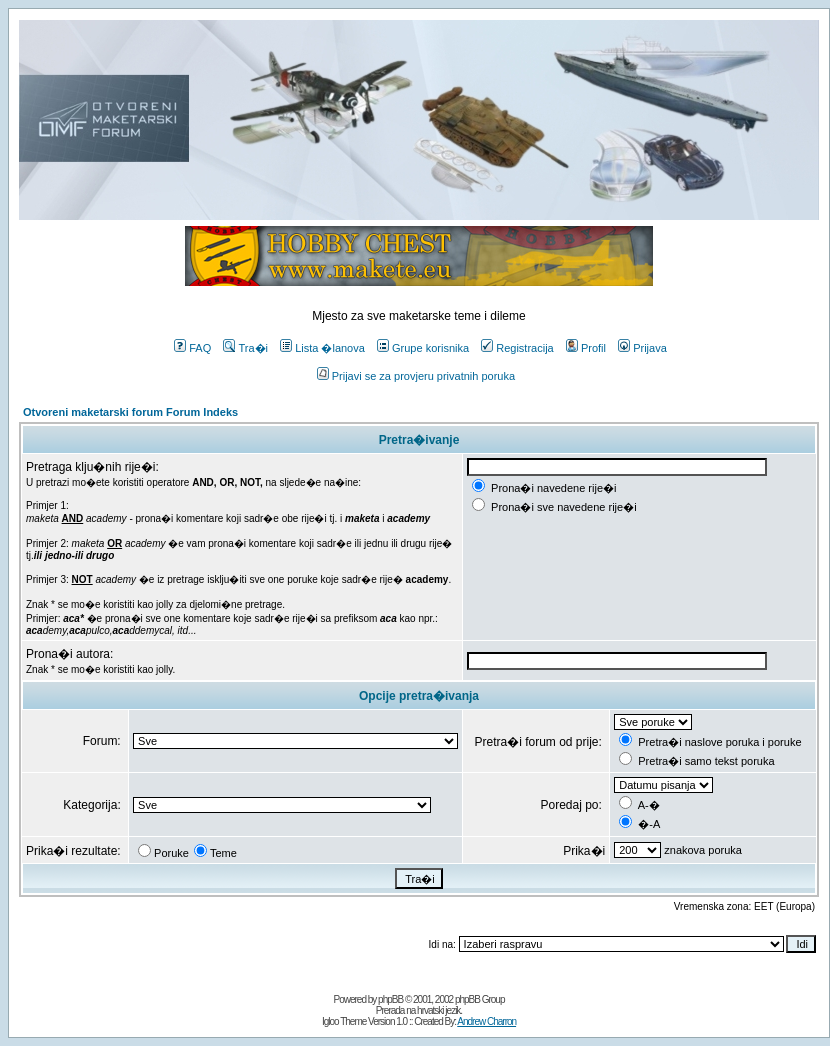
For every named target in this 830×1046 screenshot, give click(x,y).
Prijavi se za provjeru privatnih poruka (416, 376)
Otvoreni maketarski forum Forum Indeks (130, 412)
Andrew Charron (486, 1021)
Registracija (517, 348)
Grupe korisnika (423, 348)
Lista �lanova (322, 348)
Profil (586, 348)
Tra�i (245, 348)
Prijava (642, 348)
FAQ (192, 348)
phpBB (390, 999)
